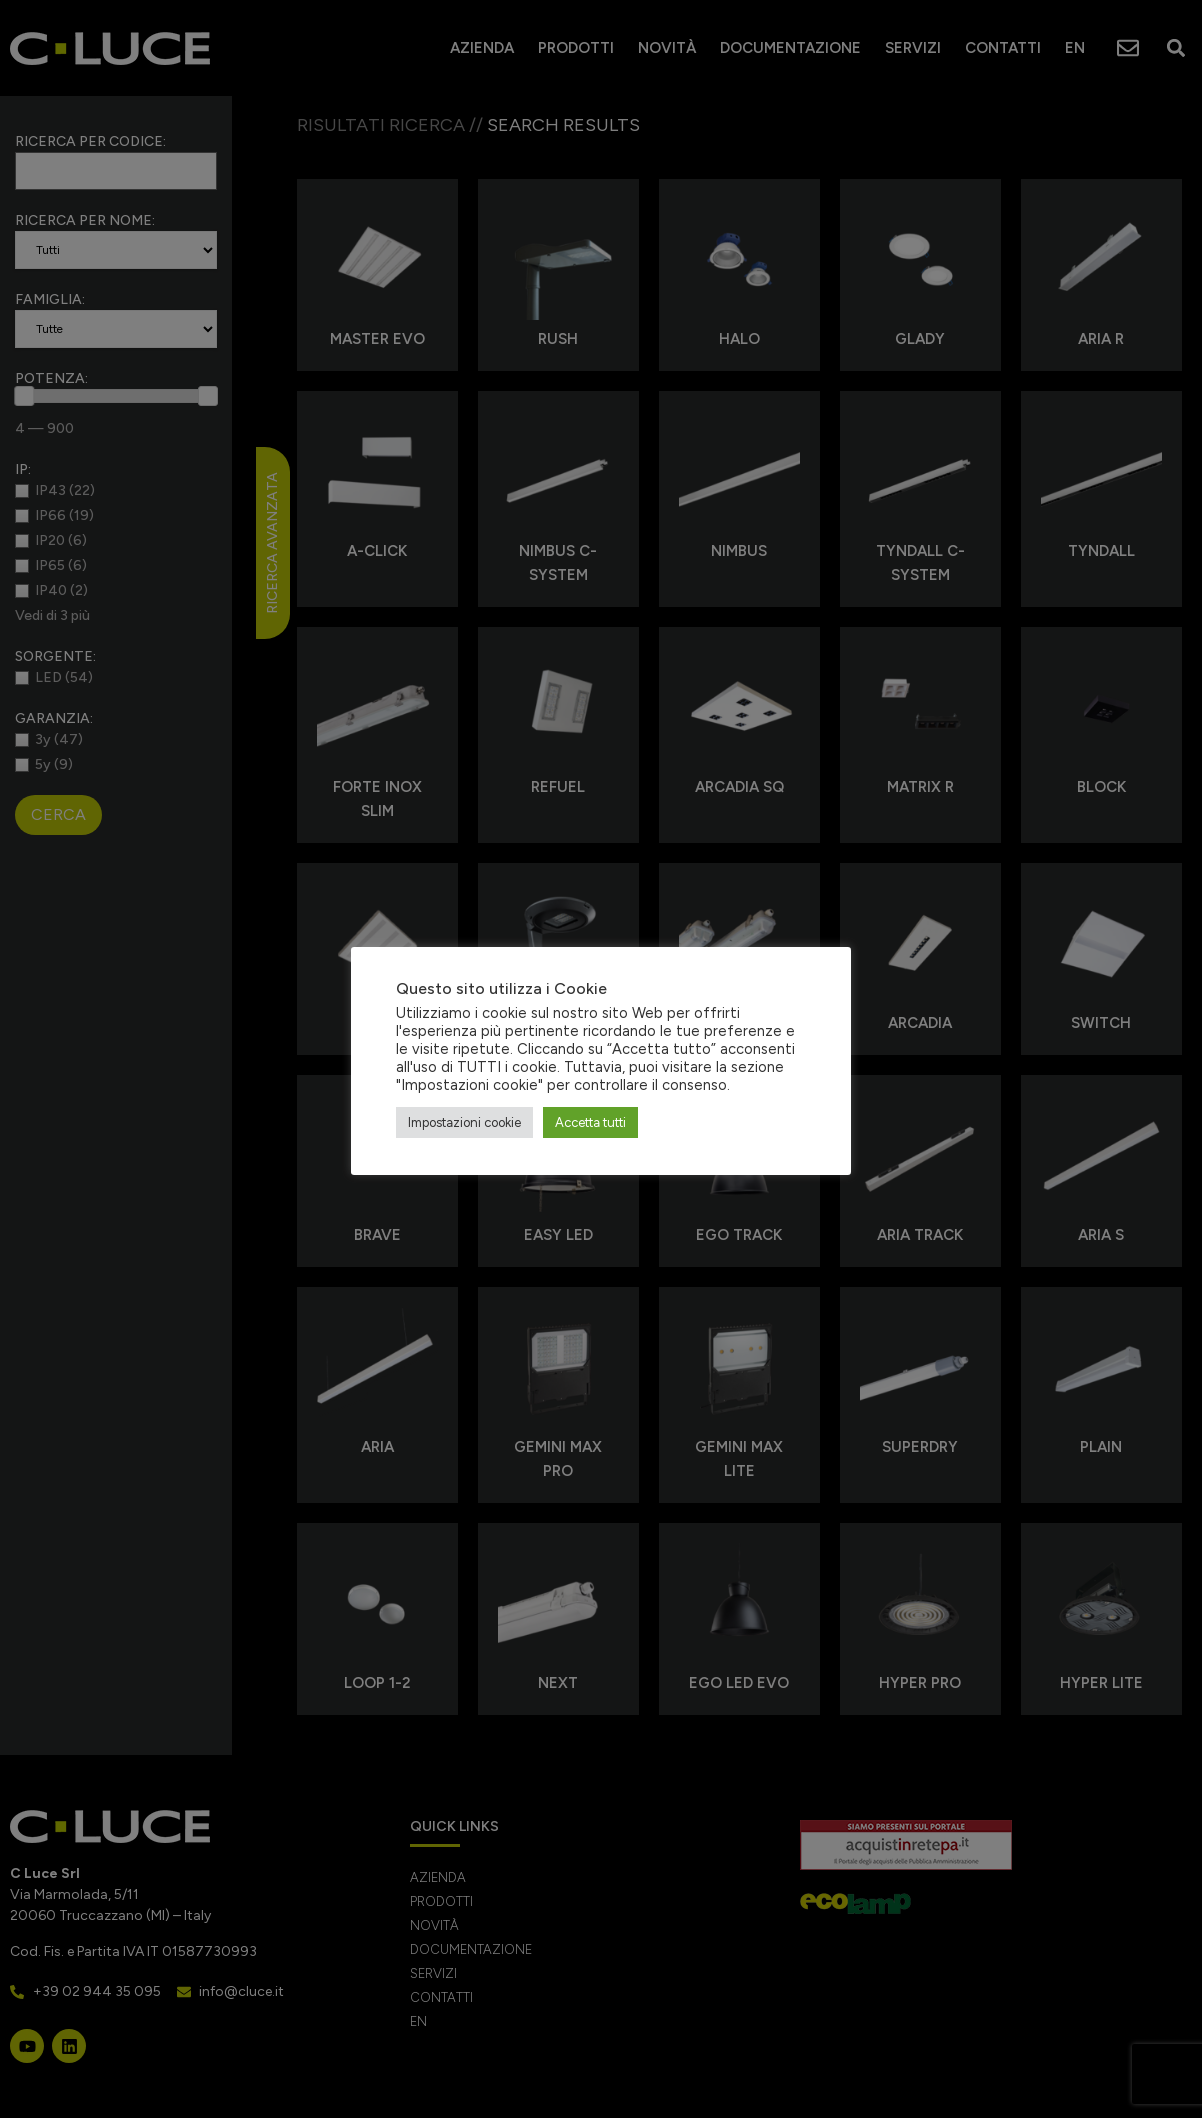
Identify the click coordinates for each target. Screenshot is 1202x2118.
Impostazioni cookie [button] (464, 1122)
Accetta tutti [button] (590, 1122)
